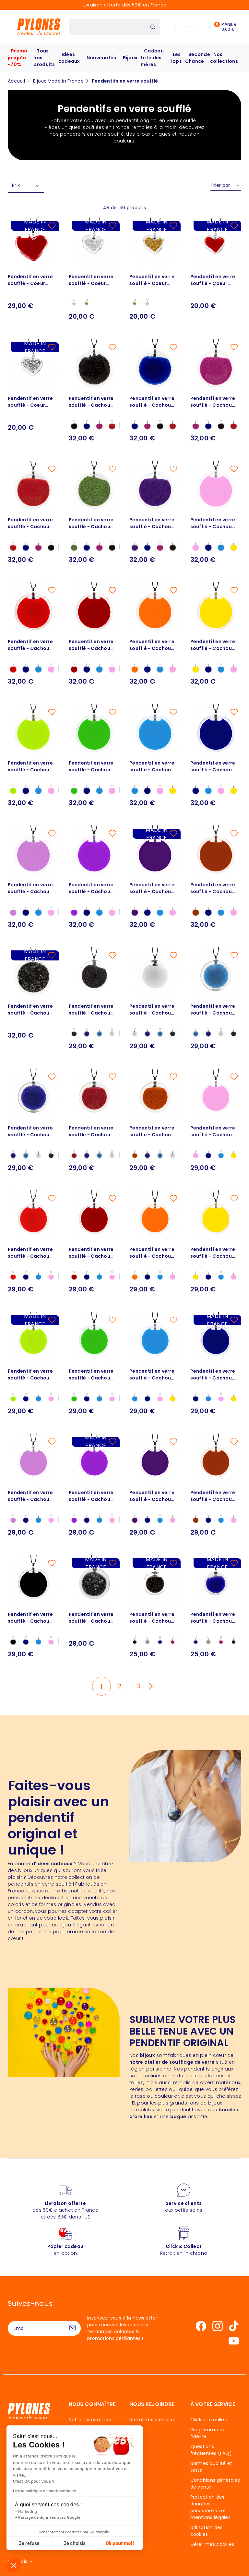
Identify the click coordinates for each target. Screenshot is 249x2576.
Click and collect (210, 2419)
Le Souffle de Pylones (94, 2470)
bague (178, 2116)
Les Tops (176, 57)
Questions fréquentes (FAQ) (211, 2450)
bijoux (147, 2055)
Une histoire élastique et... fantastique (94, 2456)
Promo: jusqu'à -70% (18, 58)
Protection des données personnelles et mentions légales (210, 2507)
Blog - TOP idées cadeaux (88, 2527)
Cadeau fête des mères (152, 58)
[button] (13, 2565)
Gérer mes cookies (212, 2544)
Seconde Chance (197, 57)
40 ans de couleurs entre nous (91, 2439)
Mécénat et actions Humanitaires (92, 2493)
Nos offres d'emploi (152, 2419)
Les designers (84, 2480)
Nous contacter (40, 2466)
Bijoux (130, 57)
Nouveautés (101, 57)
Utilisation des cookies (206, 2530)
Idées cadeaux (69, 57)
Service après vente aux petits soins (92, 2510)
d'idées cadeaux (52, 1863)
